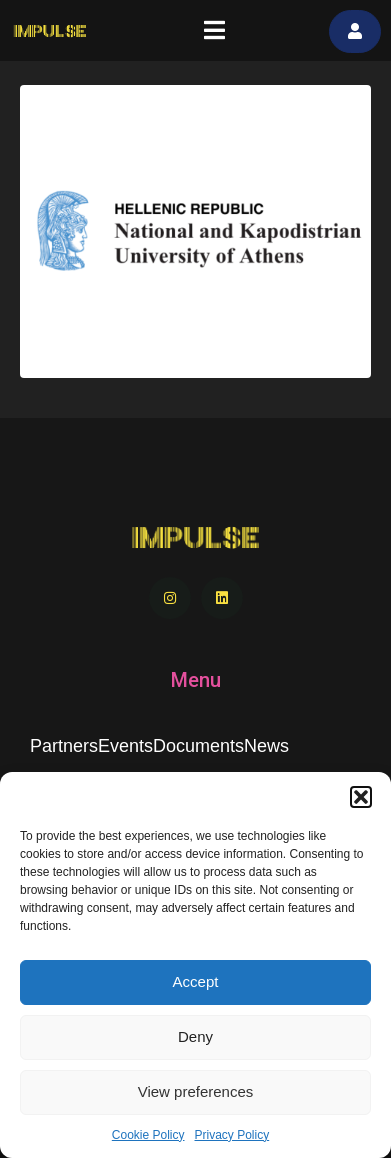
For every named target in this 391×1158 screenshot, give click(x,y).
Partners (64, 746)
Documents (198, 746)
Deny (195, 1036)
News (266, 746)
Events (125, 746)
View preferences (196, 1091)
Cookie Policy (148, 1135)
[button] (361, 797)
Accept (196, 981)
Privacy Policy (232, 1135)
